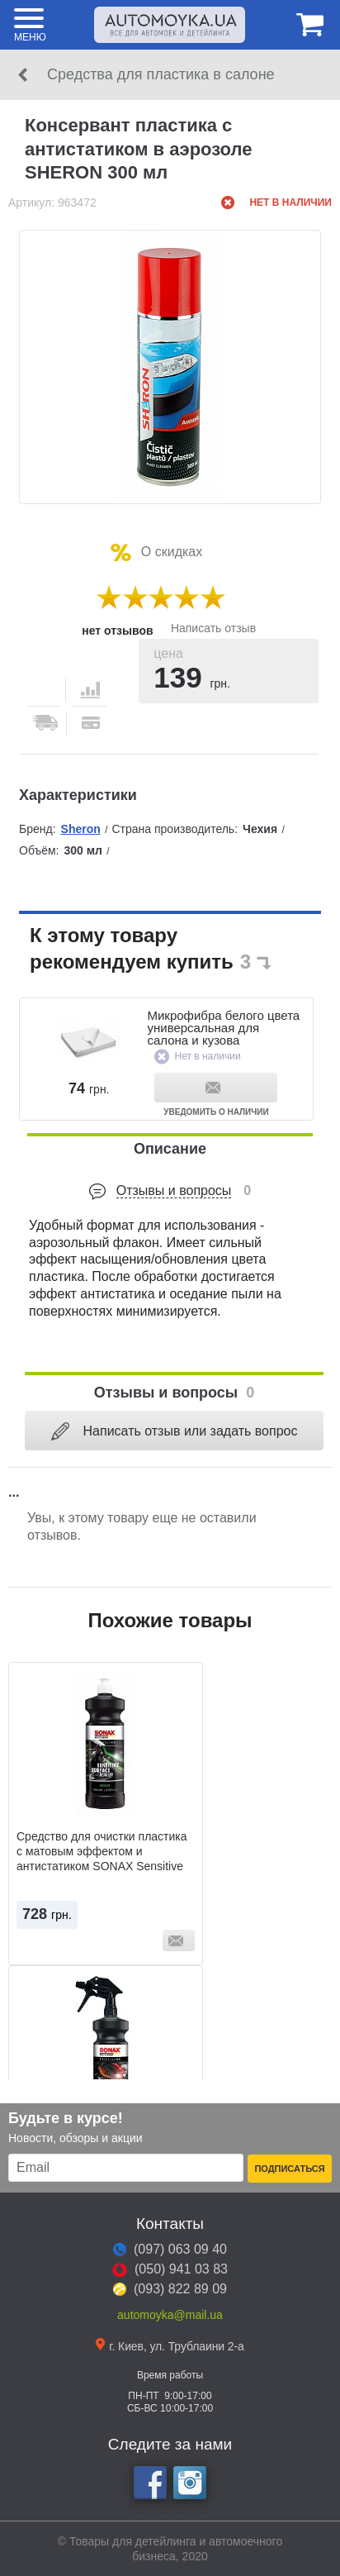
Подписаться (289, 2169)
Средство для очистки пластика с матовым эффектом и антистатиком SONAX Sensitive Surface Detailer (102, 1859)
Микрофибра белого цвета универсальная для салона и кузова (223, 1027)
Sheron (81, 829)
